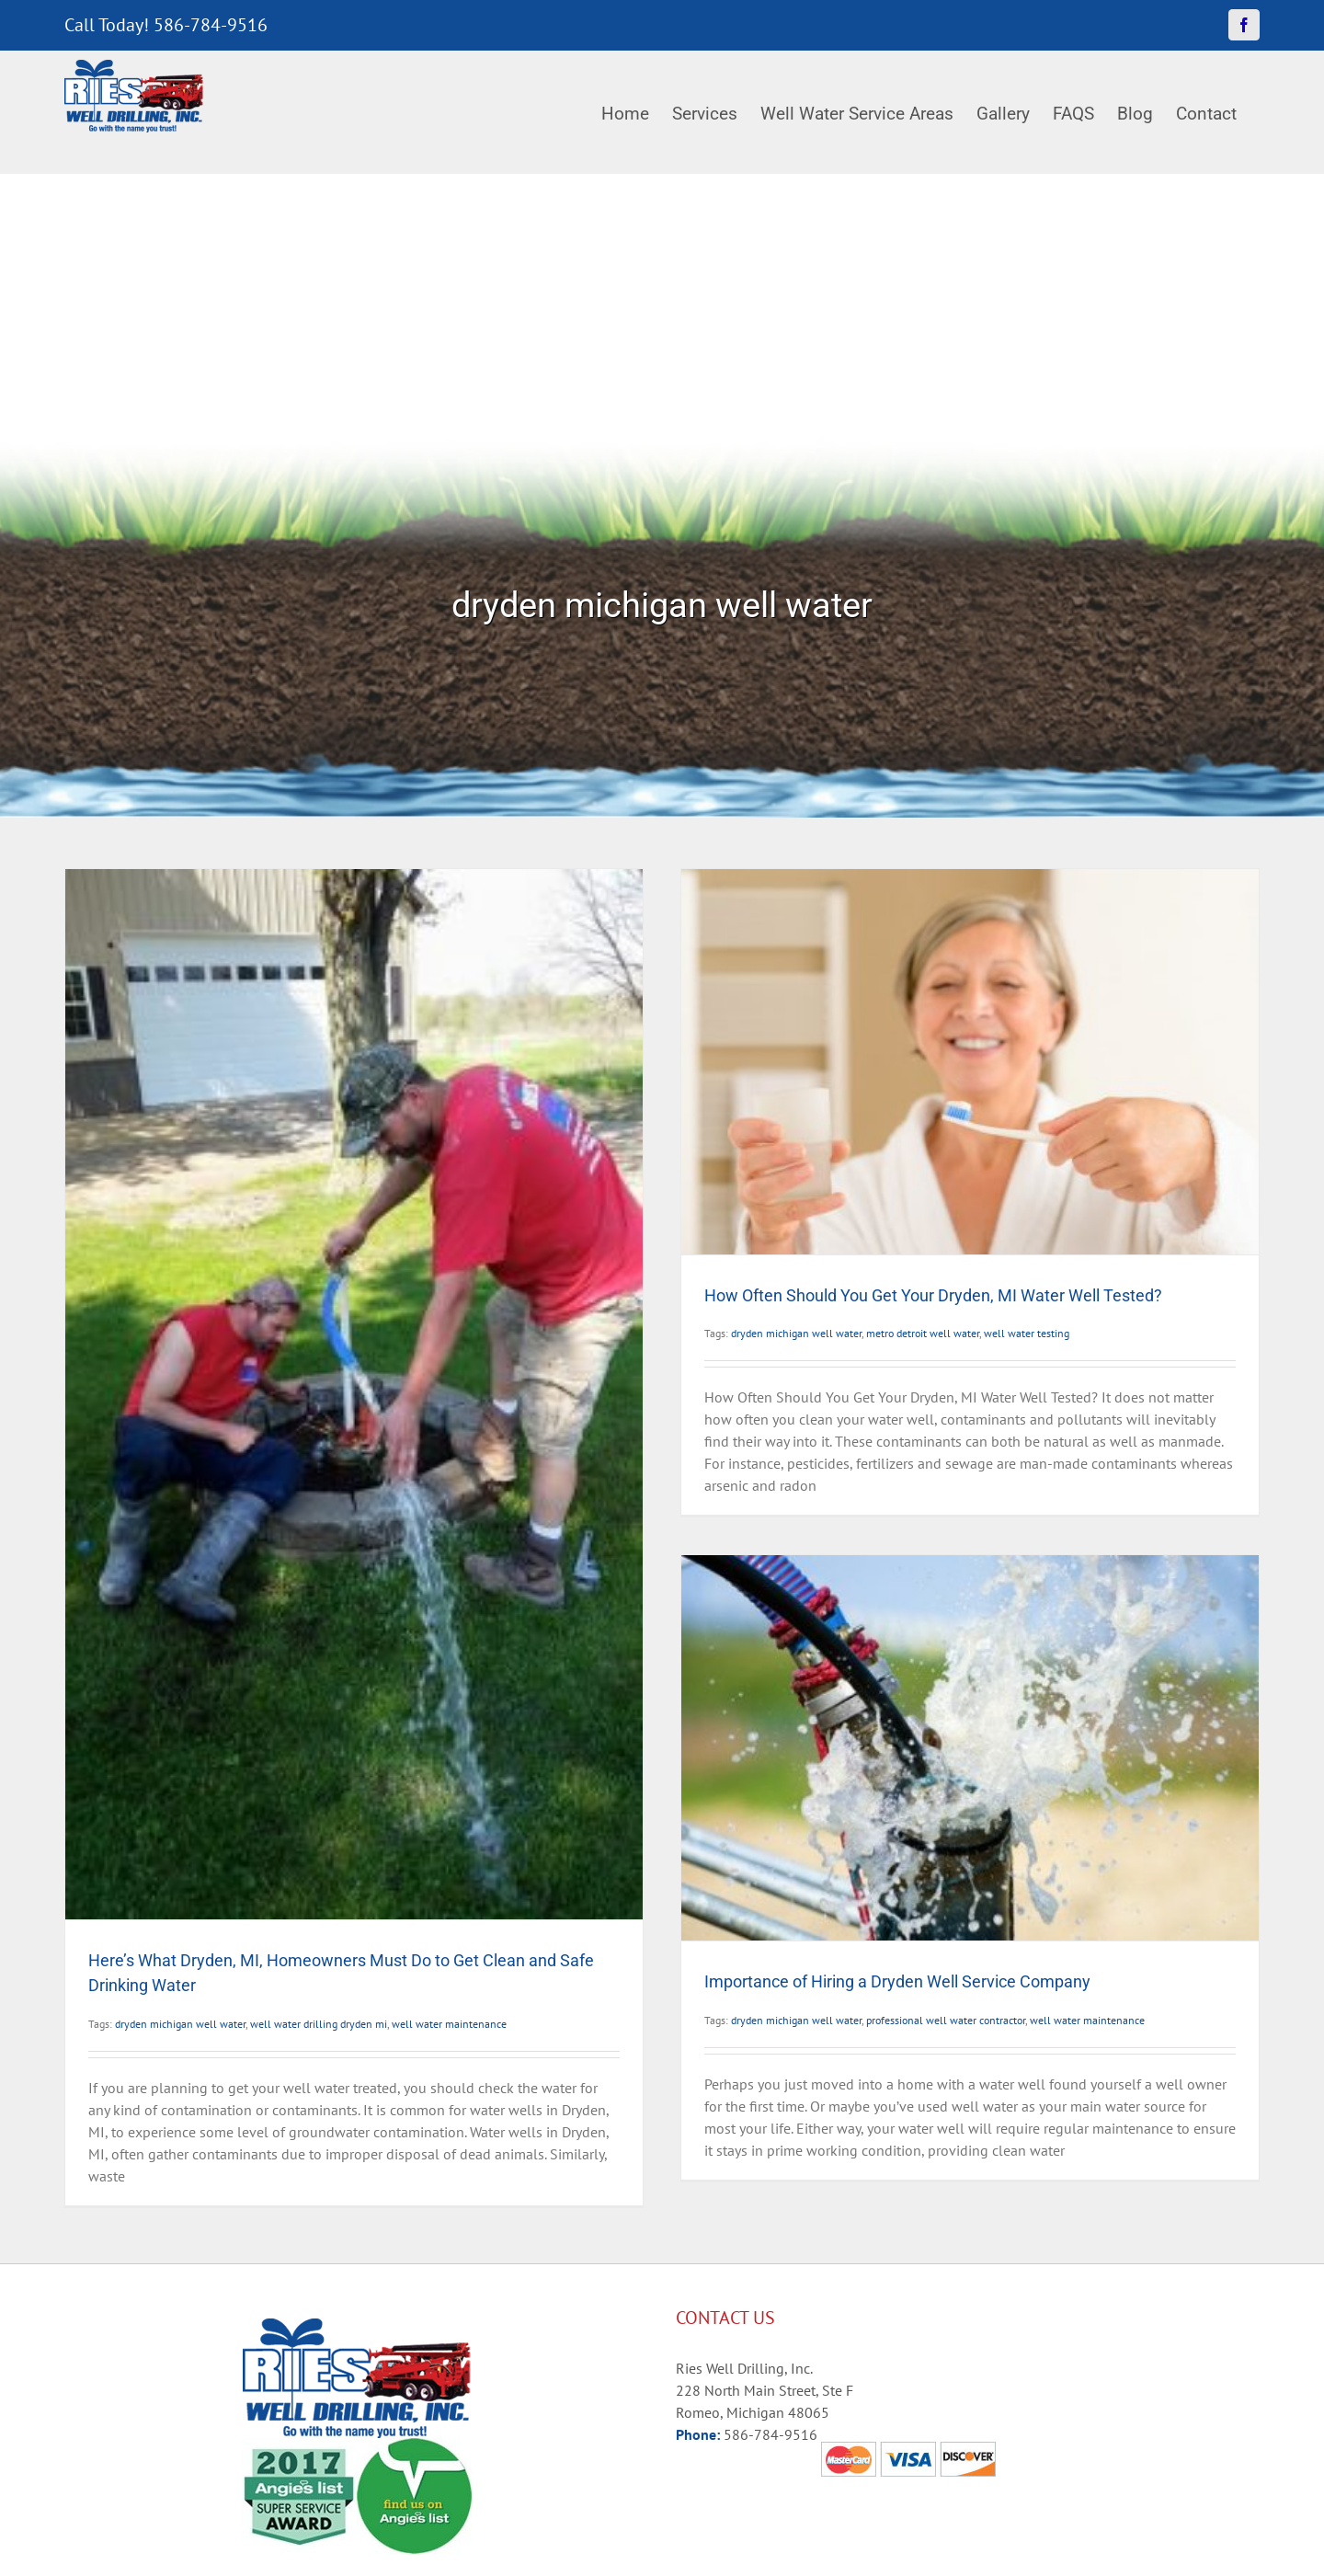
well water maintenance (449, 2024)
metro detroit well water (922, 1333)
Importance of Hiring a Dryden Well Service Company (897, 1981)
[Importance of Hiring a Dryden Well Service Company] (970, 1748)
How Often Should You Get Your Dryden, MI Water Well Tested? (933, 1295)
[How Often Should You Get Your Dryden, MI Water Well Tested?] (970, 1061)
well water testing (1026, 1333)
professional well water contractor (945, 2020)
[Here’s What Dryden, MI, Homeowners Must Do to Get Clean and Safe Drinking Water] (354, 1394)
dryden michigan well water (180, 2024)
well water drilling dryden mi (318, 2024)
